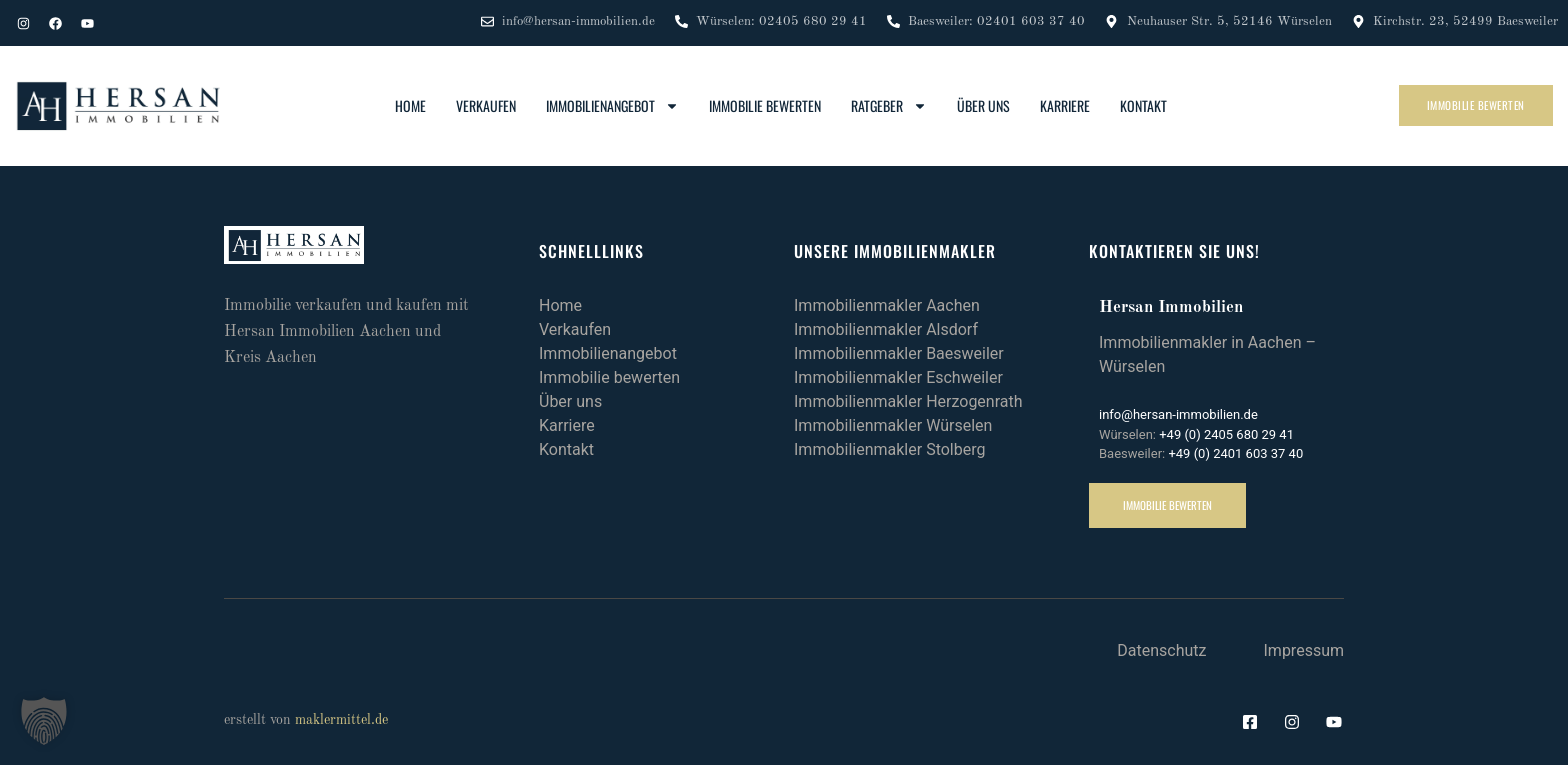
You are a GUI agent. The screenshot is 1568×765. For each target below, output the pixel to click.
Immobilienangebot (612, 106)
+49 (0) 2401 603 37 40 (1235, 453)
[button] (44, 721)
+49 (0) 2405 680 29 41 (1226, 434)
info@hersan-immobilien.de (1178, 414)
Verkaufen (486, 105)
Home (410, 105)
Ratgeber (889, 106)
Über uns (983, 105)
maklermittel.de (341, 720)
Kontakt (1143, 105)
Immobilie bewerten (765, 105)
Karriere (1065, 105)
